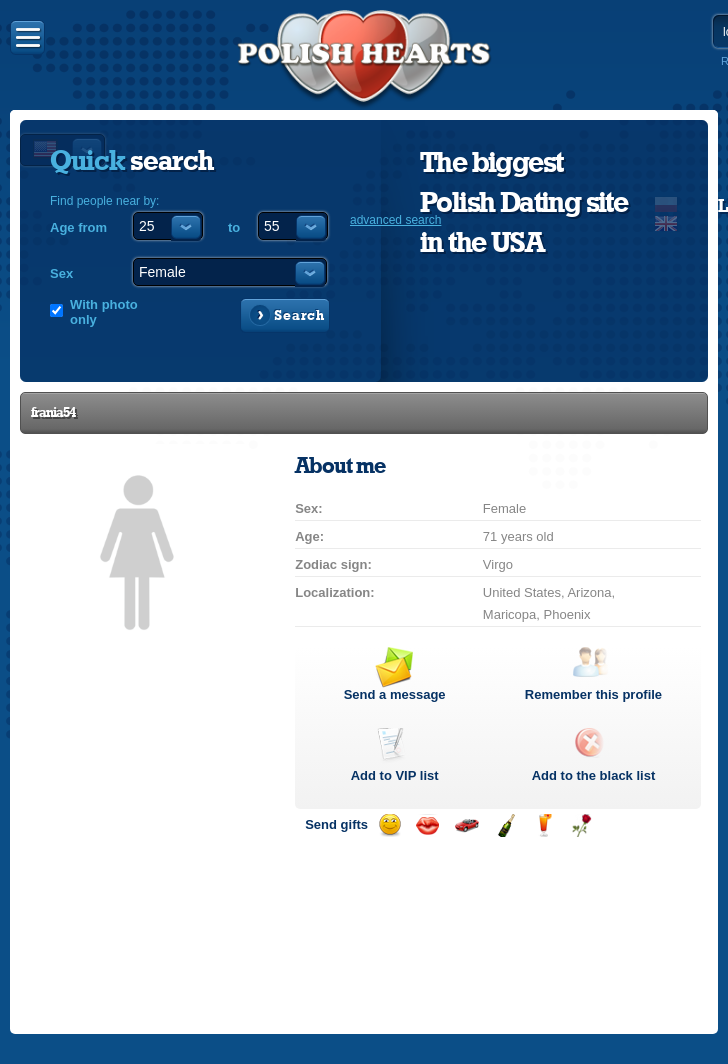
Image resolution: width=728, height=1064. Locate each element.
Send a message (395, 694)
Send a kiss (427, 825)
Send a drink (543, 825)
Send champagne (505, 825)
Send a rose (581, 825)
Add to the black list (594, 775)
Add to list (395, 775)
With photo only (104, 312)
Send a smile (389, 825)
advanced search (395, 220)
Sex (61, 273)
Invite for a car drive (466, 825)
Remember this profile (593, 694)
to (234, 227)
